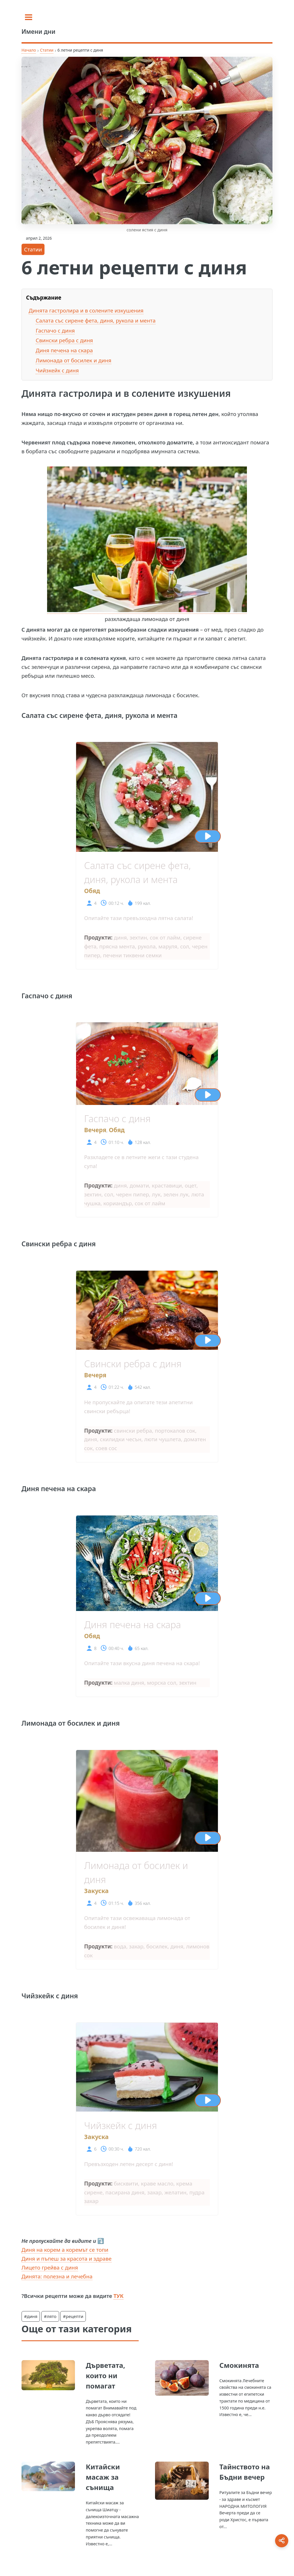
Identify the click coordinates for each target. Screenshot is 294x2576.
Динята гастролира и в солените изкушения (86, 310)
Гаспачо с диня (55, 330)
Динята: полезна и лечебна (57, 2276)
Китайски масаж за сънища (103, 2477)
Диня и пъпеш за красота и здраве (67, 2258)
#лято (50, 2316)
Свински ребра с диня (64, 340)
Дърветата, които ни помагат (105, 2375)
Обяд (92, 891)
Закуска (96, 1891)
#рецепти (73, 2316)
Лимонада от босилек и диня (73, 360)
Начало (29, 50)
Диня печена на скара (64, 350)
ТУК (118, 2295)
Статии (46, 50)
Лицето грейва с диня (50, 2267)
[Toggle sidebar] (28, 17)
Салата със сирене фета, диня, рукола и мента (96, 320)
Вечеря (95, 1130)
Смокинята (239, 2365)
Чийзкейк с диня (57, 370)
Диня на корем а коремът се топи (65, 2249)
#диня (31, 2316)
